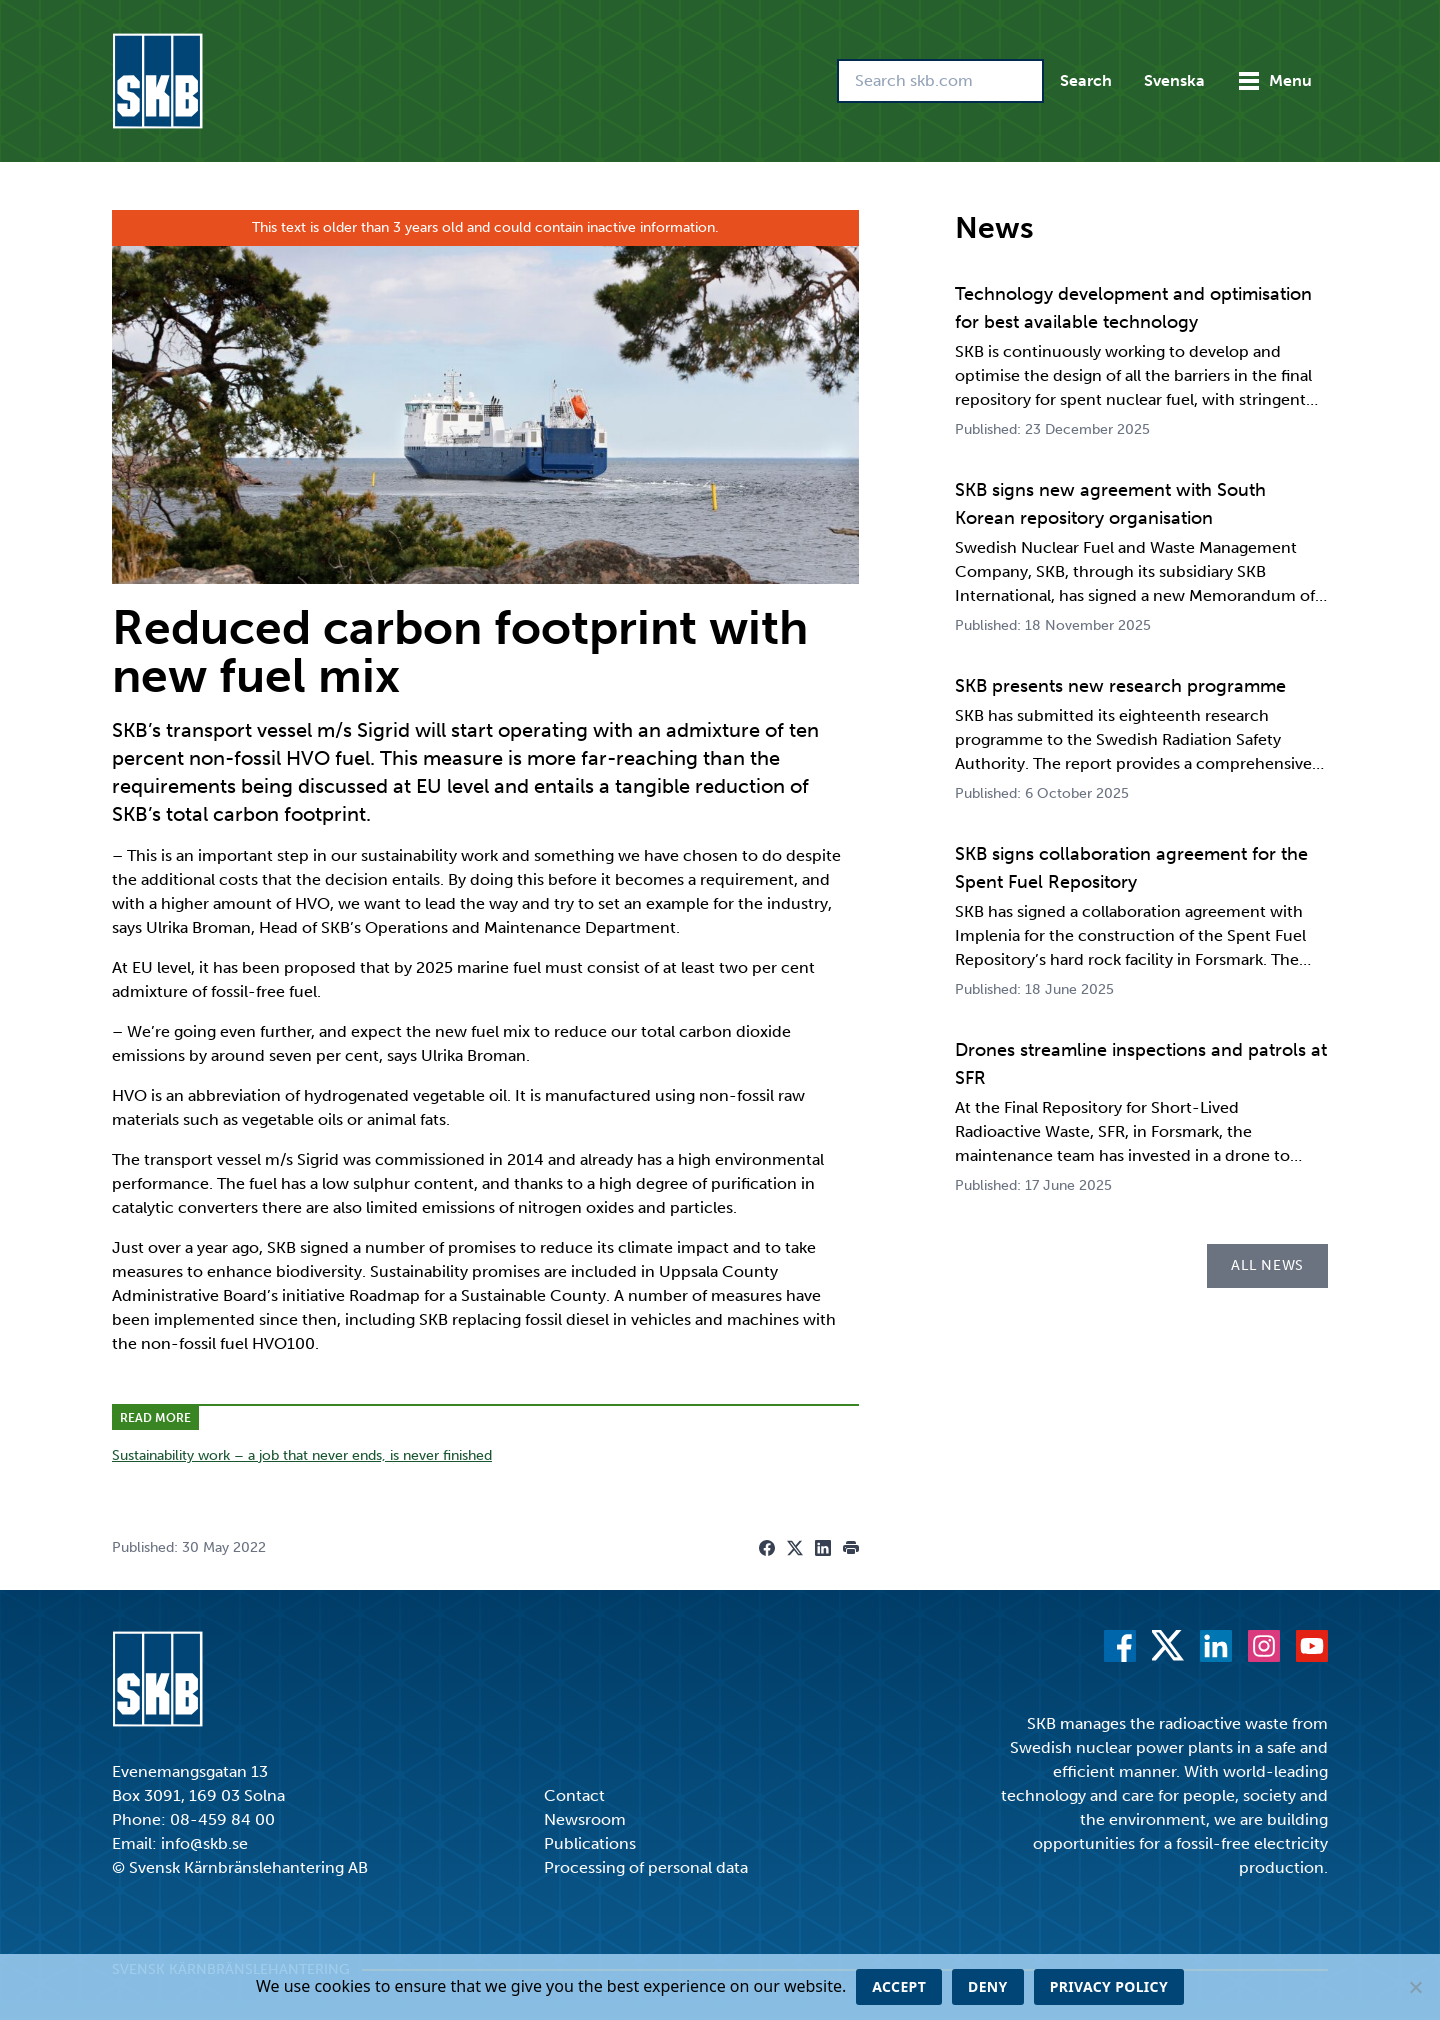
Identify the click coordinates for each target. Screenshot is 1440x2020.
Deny (988, 1986)
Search (1086, 80)
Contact (574, 1795)
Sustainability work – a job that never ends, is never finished (302, 1455)
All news (1267, 1265)
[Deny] (1415, 1987)
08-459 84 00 (222, 1819)
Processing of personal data (646, 1867)
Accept (899, 1986)
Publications (590, 1843)
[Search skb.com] (940, 81)
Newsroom (585, 1819)
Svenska (1174, 80)
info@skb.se (204, 1843)
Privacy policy (1109, 1986)
